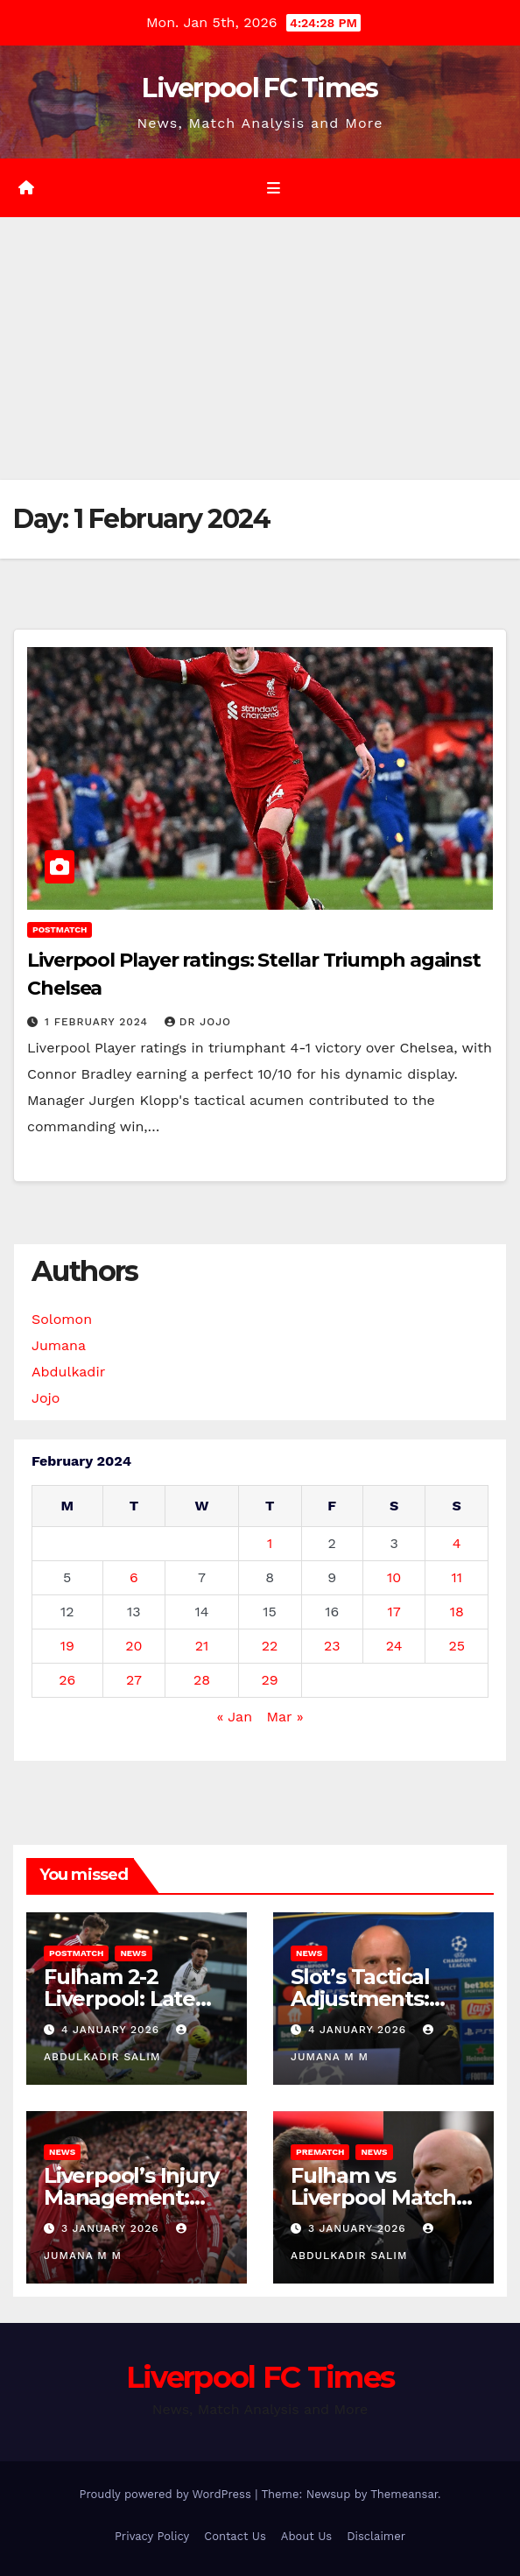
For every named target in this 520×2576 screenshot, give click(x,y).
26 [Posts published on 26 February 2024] (67, 1680)
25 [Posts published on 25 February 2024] (456, 1645)
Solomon (62, 1319)
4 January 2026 (112, 2029)
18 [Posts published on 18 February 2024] (457, 1611)
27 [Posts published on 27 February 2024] (134, 1680)
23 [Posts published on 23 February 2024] (332, 1645)
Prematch (320, 2152)
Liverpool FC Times (259, 88)
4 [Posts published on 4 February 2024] (457, 1543)
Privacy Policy (152, 2536)
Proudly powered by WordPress (167, 2494)
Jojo (46, 1398)
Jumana (59, 1345)
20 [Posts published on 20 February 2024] (133, 1645)
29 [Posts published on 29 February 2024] (270, 1680)
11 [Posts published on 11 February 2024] (456, 1577)
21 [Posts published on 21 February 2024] (202, 1645)
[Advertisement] (260, 348)
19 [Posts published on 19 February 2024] (67, 1645)
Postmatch (59, 929)
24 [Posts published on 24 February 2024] (394, 1645)
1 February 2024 (98, 1022)
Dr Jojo (198, 1022)
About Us (306, 2536)
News (133, 1953)
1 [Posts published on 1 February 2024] (269, 1543)
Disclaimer (376, 2536)
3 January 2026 (112, 2228)
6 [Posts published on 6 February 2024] (134, 1577)
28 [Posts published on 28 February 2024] (201, 1680)
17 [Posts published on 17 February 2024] (394, 1611)
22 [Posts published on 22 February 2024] (270, 1645)
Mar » (284, 1716)
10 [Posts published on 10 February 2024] (394, 1577)
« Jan (234, 1716)
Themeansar (404, 2494)
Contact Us (235, 2536)
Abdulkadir (68, 1371)
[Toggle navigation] (272, 188)
